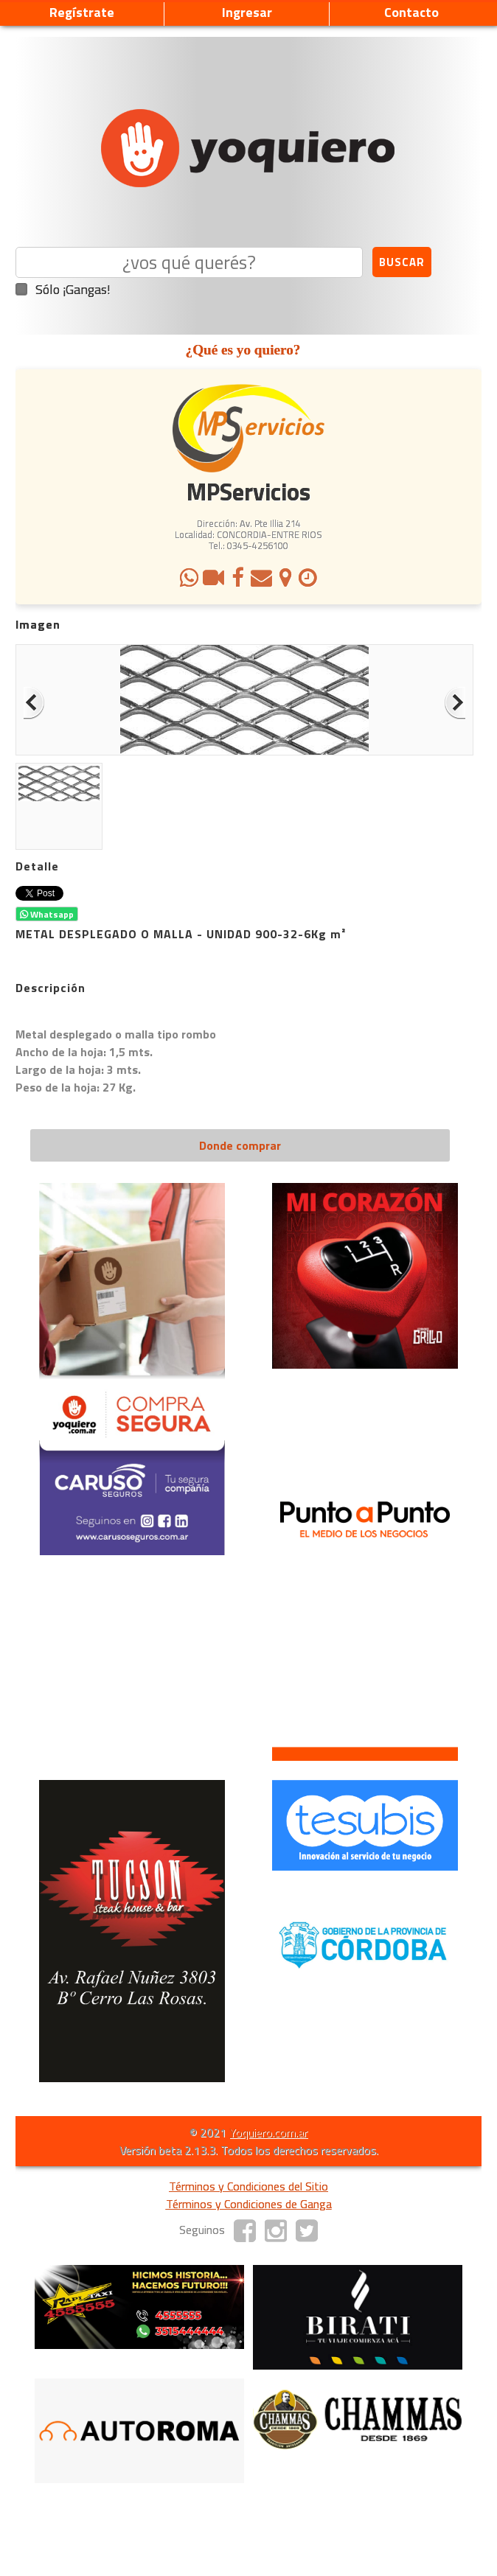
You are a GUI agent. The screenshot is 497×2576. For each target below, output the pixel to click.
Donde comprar (240, 1145)
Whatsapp (47, 914)
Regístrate (81, 12)
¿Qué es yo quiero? (243, 349)
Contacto (411, 12)
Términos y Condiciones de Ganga (249, 2204)
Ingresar (247, 12)
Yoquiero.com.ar (268, 2132)
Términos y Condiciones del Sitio (248, 2186)
